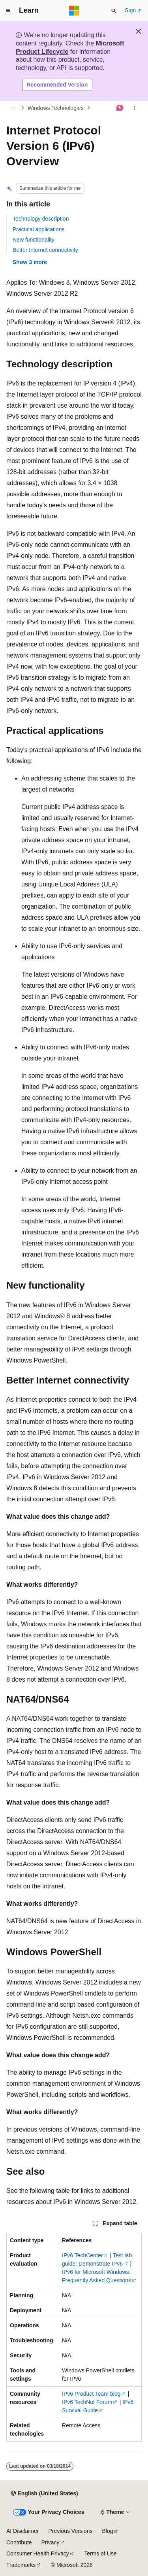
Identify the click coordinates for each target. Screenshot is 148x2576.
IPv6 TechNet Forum (87, 2402)
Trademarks (21, 2565)
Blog (107, 2531)
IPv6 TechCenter (82, 2255)
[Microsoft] (74, 11)
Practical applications (39, 229)
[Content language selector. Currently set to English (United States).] (44, 2493)
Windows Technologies (56, 108)
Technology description (41, 218)
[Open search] (114, 11)
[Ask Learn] (120, 108)
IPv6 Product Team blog (91, 2394)
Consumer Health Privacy (37, 2553)
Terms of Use (100, 2553)
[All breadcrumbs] (13, 108)
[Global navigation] (8, 11)
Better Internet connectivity (45, 250)
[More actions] (135, 108)
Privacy (50, 2542)
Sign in (133, 10)
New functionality (33, 239)
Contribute (19, 2542)
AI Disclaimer (22, 2531)
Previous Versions (70, 2531)
